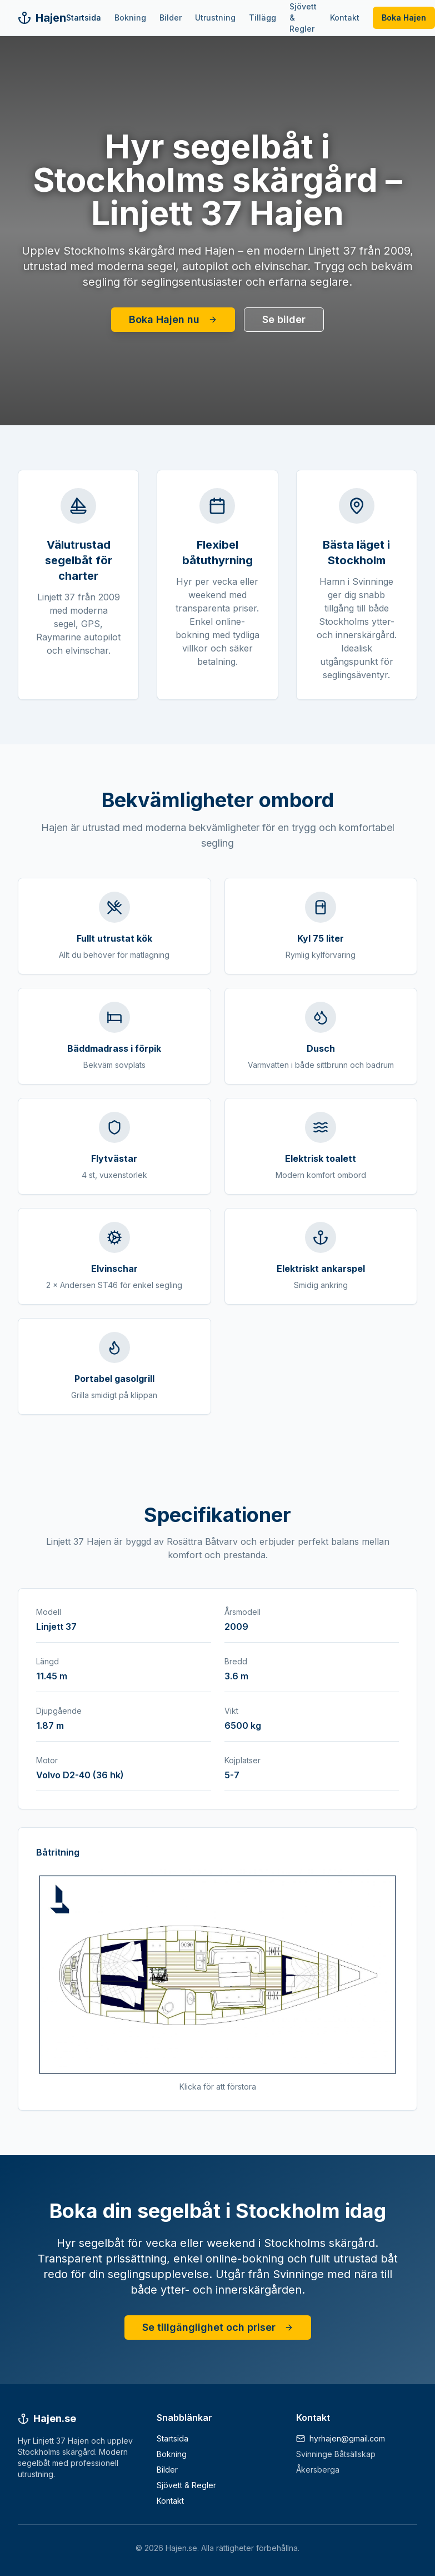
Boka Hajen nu (173, 319)
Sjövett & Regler (303, 17)
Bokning (130, 17)
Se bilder (284, 319)
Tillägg (262, 17)
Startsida (83, 17)
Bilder (170, 17)
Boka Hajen (404, 17)
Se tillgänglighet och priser (217, 2327)
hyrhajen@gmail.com (347, 2438)
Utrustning (215, 17)
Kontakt (344, 17)
